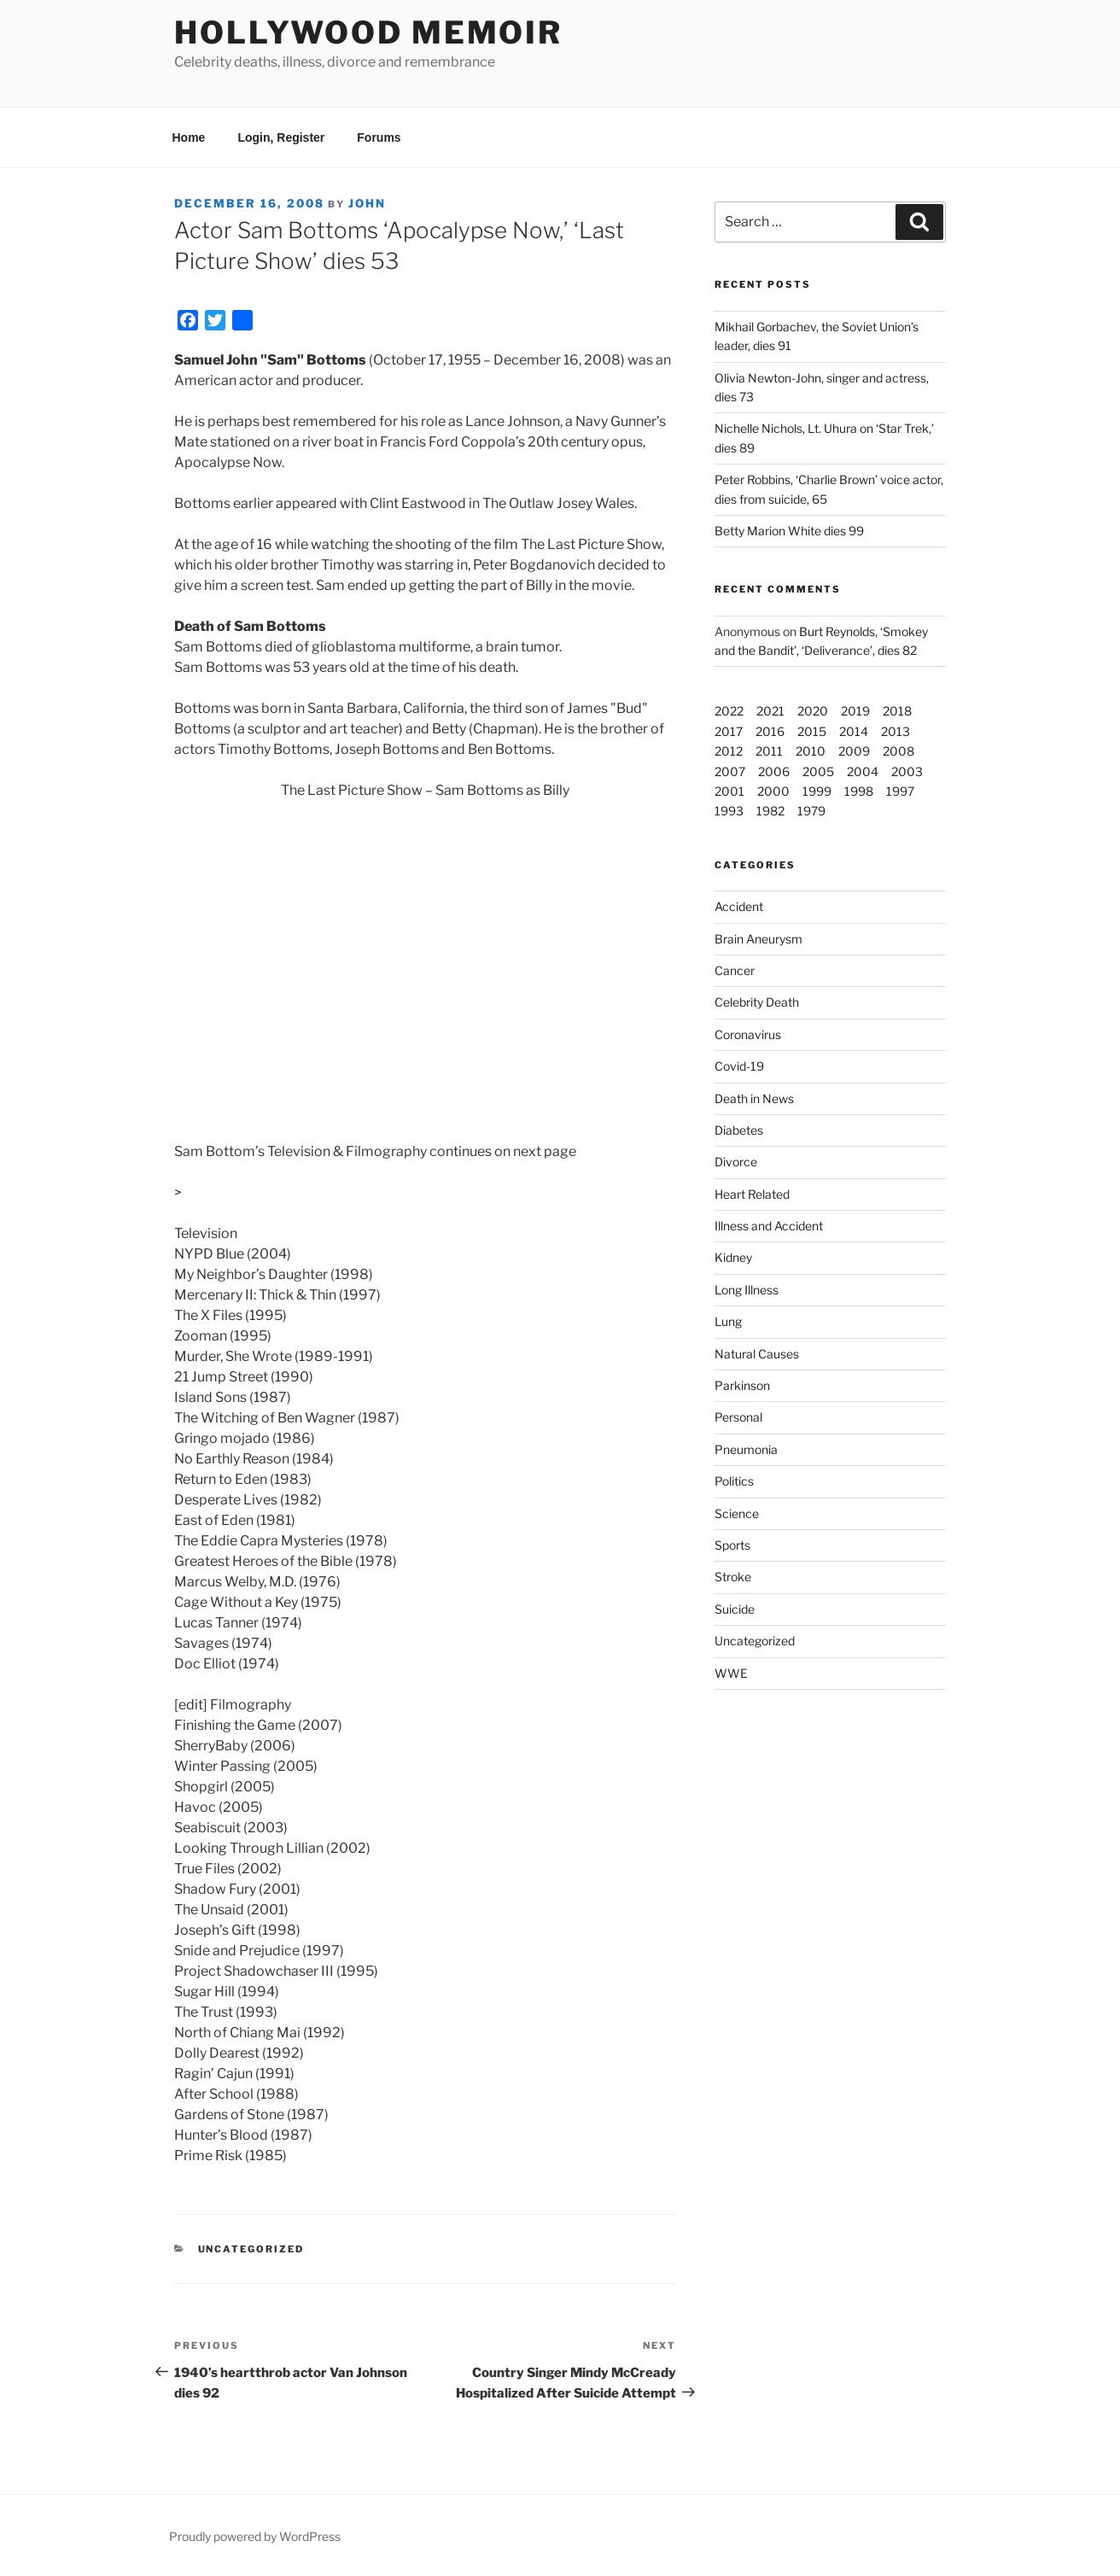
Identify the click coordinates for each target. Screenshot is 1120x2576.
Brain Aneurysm (758, 939)
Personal (738, 1417)
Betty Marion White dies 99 (789, 530)
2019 (855, 711)
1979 (811, 810)
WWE (731, 1673)
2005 (818, 771)
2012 (729, 751)
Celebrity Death (757, 1002)
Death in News (754, 1098)
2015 (811, 731)
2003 (907, 771)
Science (737, 1513)
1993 (729, 810)
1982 (770, 810)
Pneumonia (746, 1449)
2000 (773, 791)
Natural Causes (757, 1353)
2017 (729, 731)
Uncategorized (755, 1640)
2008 (898, 751)
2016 (770, 731)
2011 (769, 751)
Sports (732, 1545)
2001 (729, 791)
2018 (897, 711)
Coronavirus (748, 1034)
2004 (862, 771)
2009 (854, 751)
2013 (895, 731)
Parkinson (742, 1385)
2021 (770, 711)
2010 (810, 751)
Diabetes (739, 1130)
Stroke (733, 1576)
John (367, 203)
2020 (812, 711)
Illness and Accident (769, 1225)
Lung (728, 1321)
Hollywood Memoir (368, 32)
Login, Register (280, 137)
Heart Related (752, 1194)
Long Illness (747, 1289)
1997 (900, 791)
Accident (739, 906)
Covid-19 (739, 1066)
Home (189, 137)
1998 (858, 791)
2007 (730, 771)
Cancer (735, 970)
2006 (774, 771)
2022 (729, 711)
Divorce (736, 1161)
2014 (853, 731)
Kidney (733, 1257)
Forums (378, 137)
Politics (734, 1481)
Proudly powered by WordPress (255, 2536)
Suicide (735, 1609)
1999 (816, 791)
